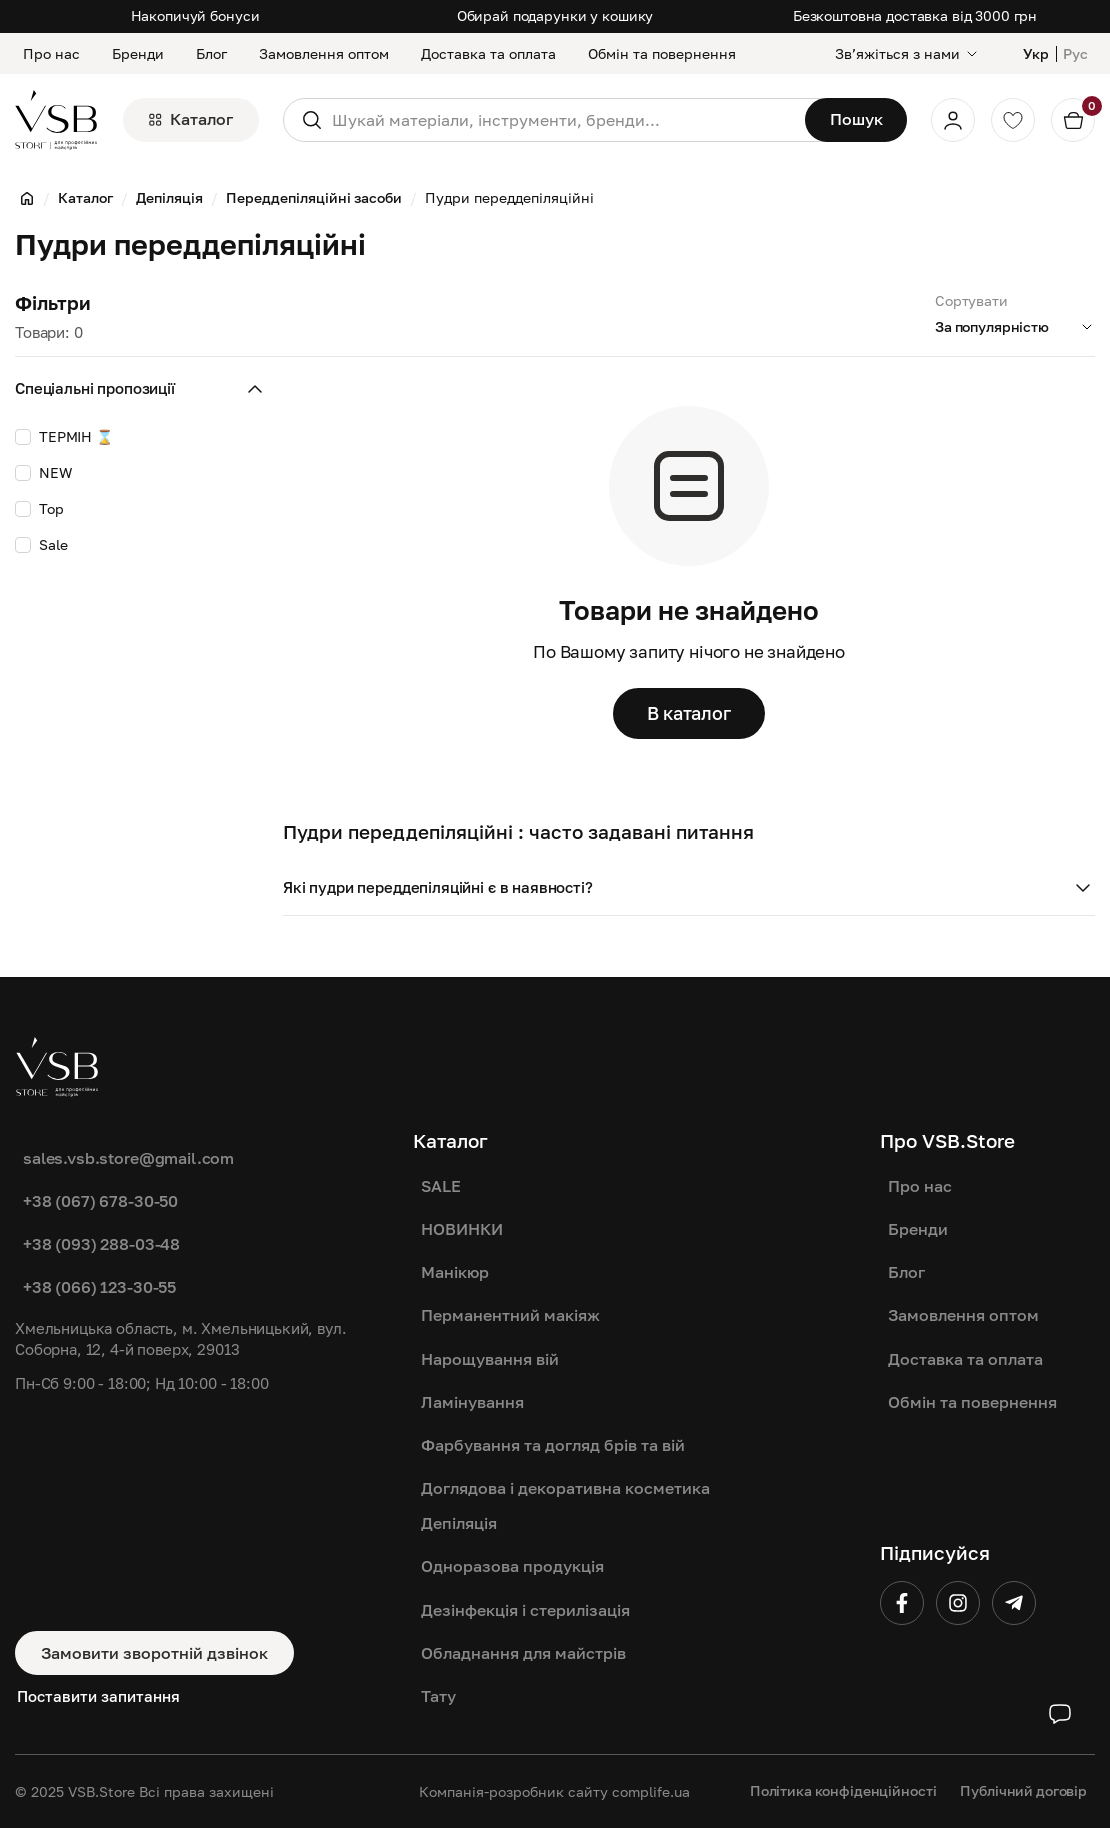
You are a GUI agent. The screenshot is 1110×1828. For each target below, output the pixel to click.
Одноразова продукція (512, 1566)
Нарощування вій (490, 1359)
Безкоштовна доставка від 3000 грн (915, 15)
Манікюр (455, 1272)
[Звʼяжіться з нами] (907, 53)
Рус (1075, 53)
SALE (441, 1186)
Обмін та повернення (662, 53)
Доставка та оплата (488, 53)
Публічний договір (1023, 1790)
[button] (689, 888)
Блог (211, 53)
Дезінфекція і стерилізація (525, 1610)
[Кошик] (1073, 120)
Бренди (138, 53)
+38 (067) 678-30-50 (100, 1201)
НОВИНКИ (462, 1229)
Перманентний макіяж (510, 1315)
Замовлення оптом (324, 53)
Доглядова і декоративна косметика (565, 1488)
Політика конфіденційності (843, 1790)
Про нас (51, 53)
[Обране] (1013, 120)
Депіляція (459, 1523)
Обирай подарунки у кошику (555, 15)
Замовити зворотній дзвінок (154, 1653)
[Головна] (27, 198)
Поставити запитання (98, 1696)
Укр (1036, 53)
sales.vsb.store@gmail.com (128, 1158)
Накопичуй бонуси (195, 15)
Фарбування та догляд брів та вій (553, 1445)
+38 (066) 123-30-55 (99, 1287)
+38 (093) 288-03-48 (101, 1244)
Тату (438, 1696)
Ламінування (472, 1402)
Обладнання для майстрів (523, 1653)
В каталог (689, 713)
